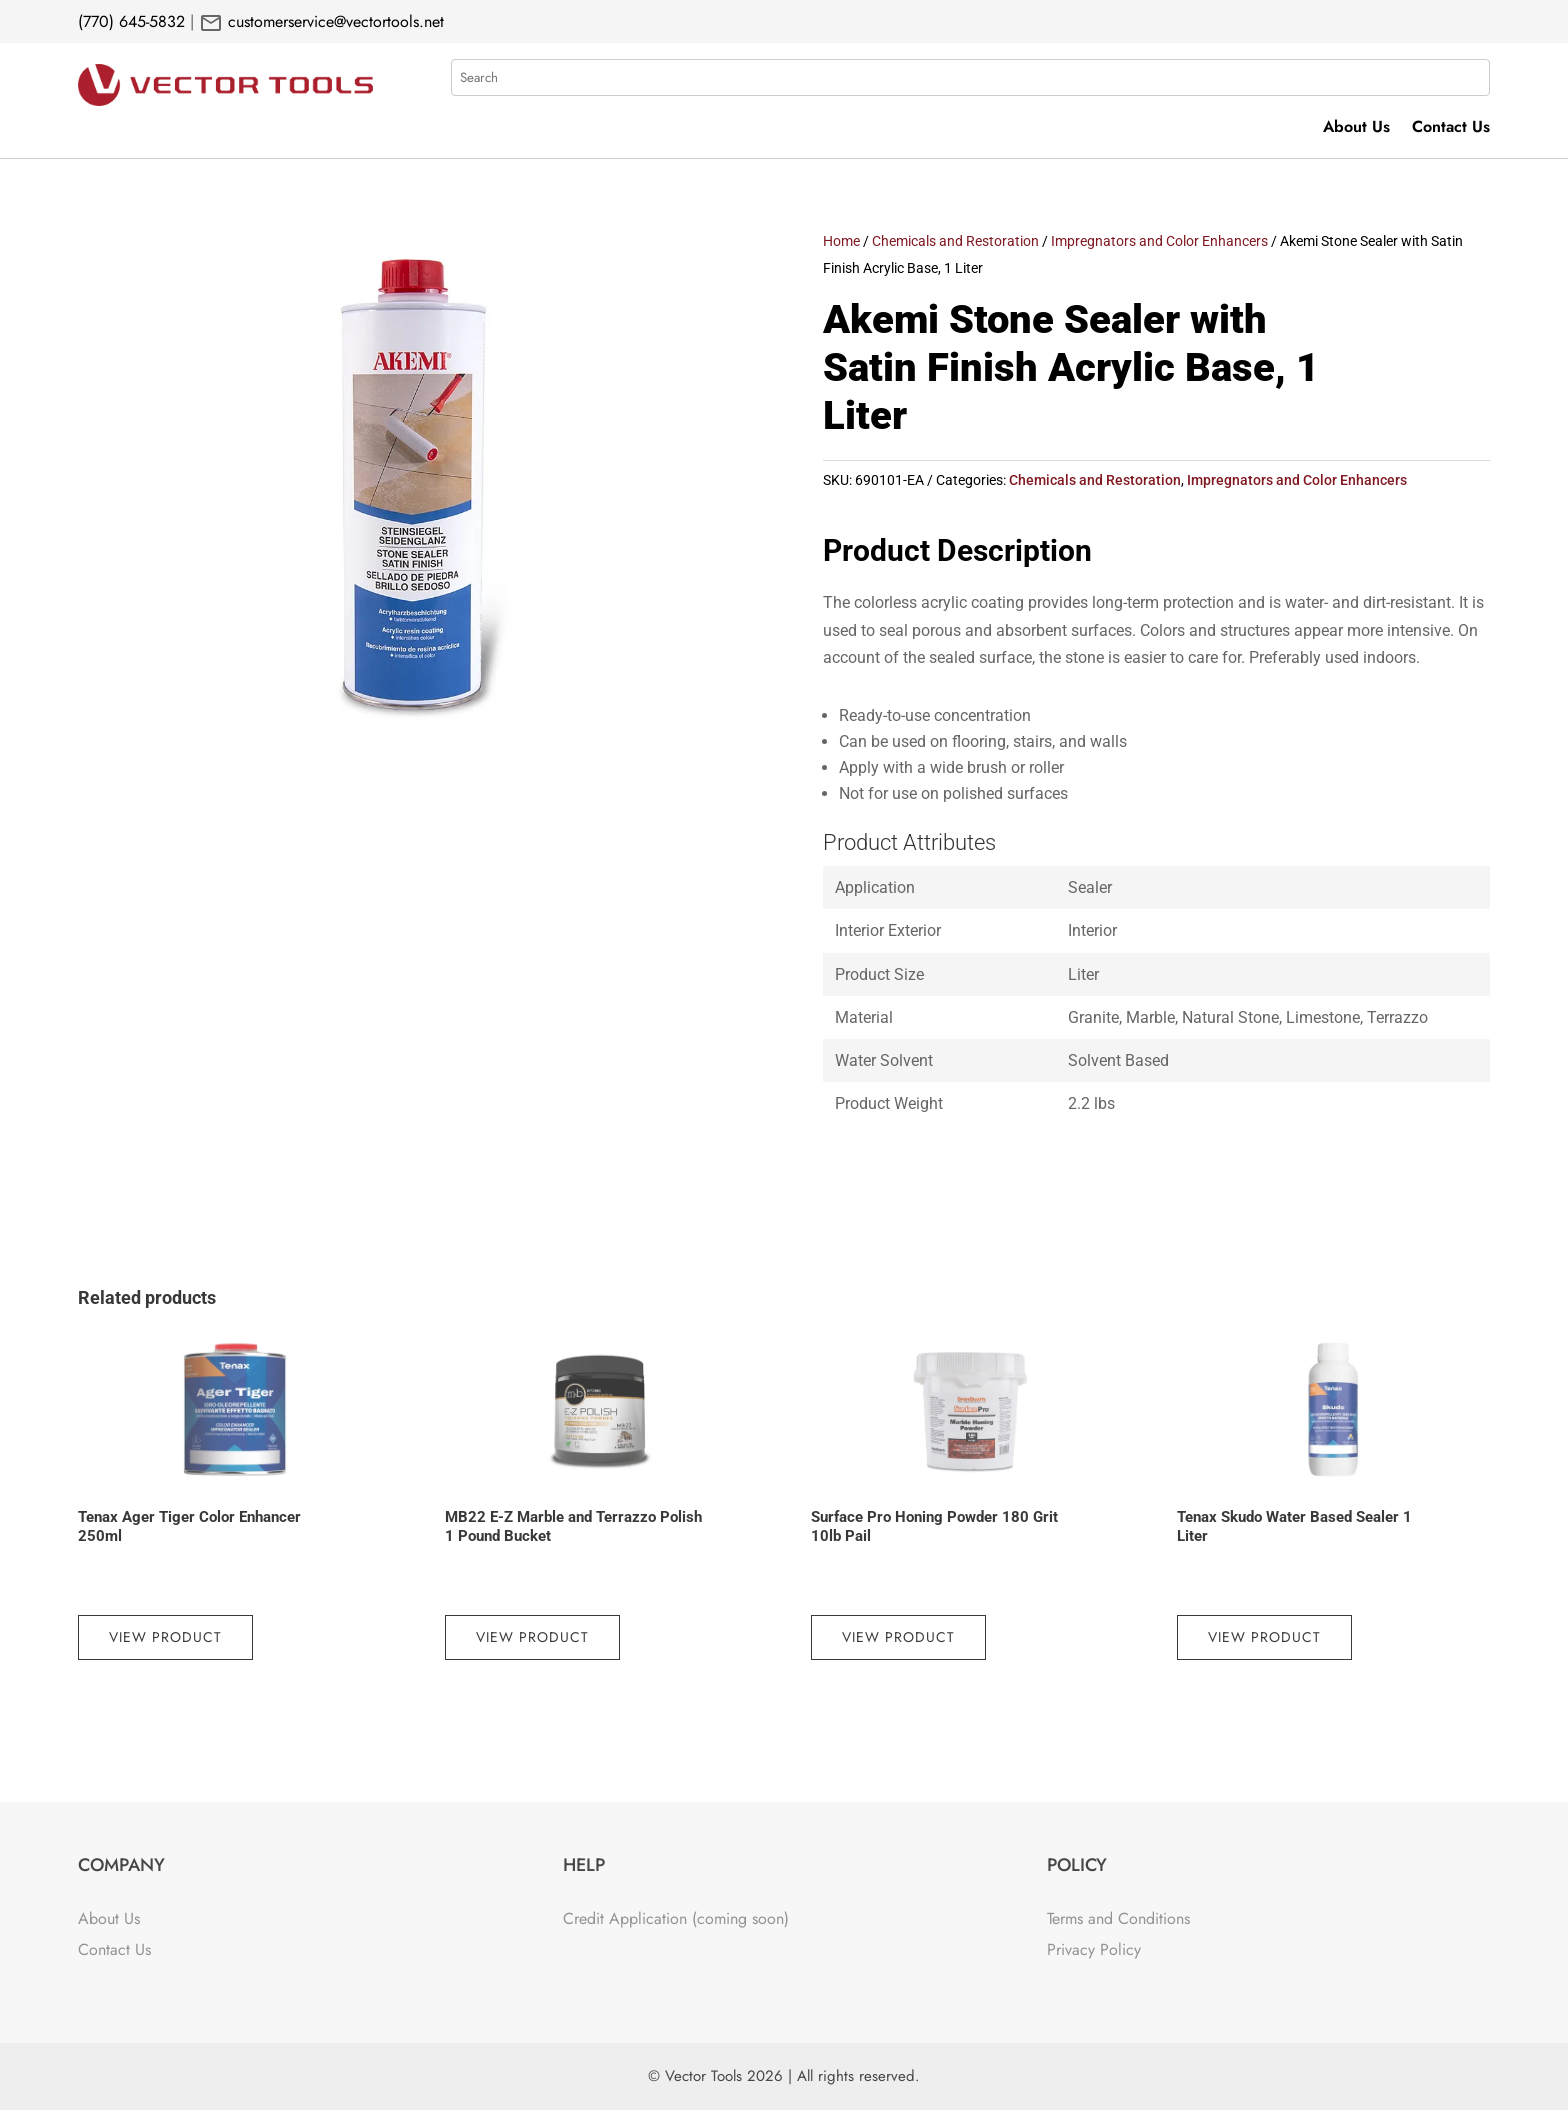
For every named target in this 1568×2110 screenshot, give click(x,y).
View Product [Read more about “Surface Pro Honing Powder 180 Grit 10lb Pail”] (898, 1637)
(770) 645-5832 (131, 21)
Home (841, 241)
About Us (1356, 129)
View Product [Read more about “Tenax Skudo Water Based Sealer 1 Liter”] (1264, 1637)
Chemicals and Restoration (955, 241)
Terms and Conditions (1118, 1918)
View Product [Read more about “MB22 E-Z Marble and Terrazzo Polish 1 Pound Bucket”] (532, 1637)
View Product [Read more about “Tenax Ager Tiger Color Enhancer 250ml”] (165, 1637)
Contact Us (1451, 129)
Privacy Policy (1094, 1949)
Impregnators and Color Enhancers (1159, 241)
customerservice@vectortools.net (333, 21)
